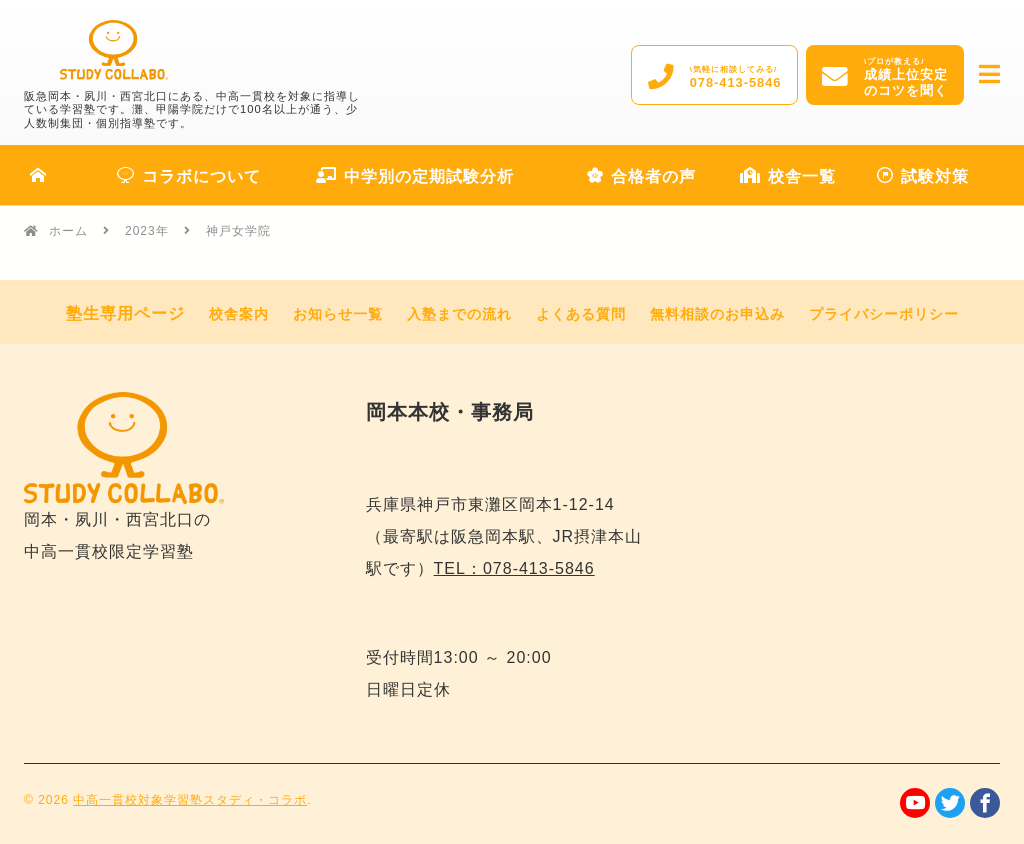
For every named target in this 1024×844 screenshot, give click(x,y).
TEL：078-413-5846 (514, 568)
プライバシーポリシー (884, 314)
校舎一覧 (788, 176)
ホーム (68, 231)
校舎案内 (239, 314)
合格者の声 (641, 176)
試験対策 (923, 176)
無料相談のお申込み (717, 314)
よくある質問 (581, 314)
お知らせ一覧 (338, 314)
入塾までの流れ (459, 314)
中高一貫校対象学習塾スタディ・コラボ (190, 800)
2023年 (147, 231)
